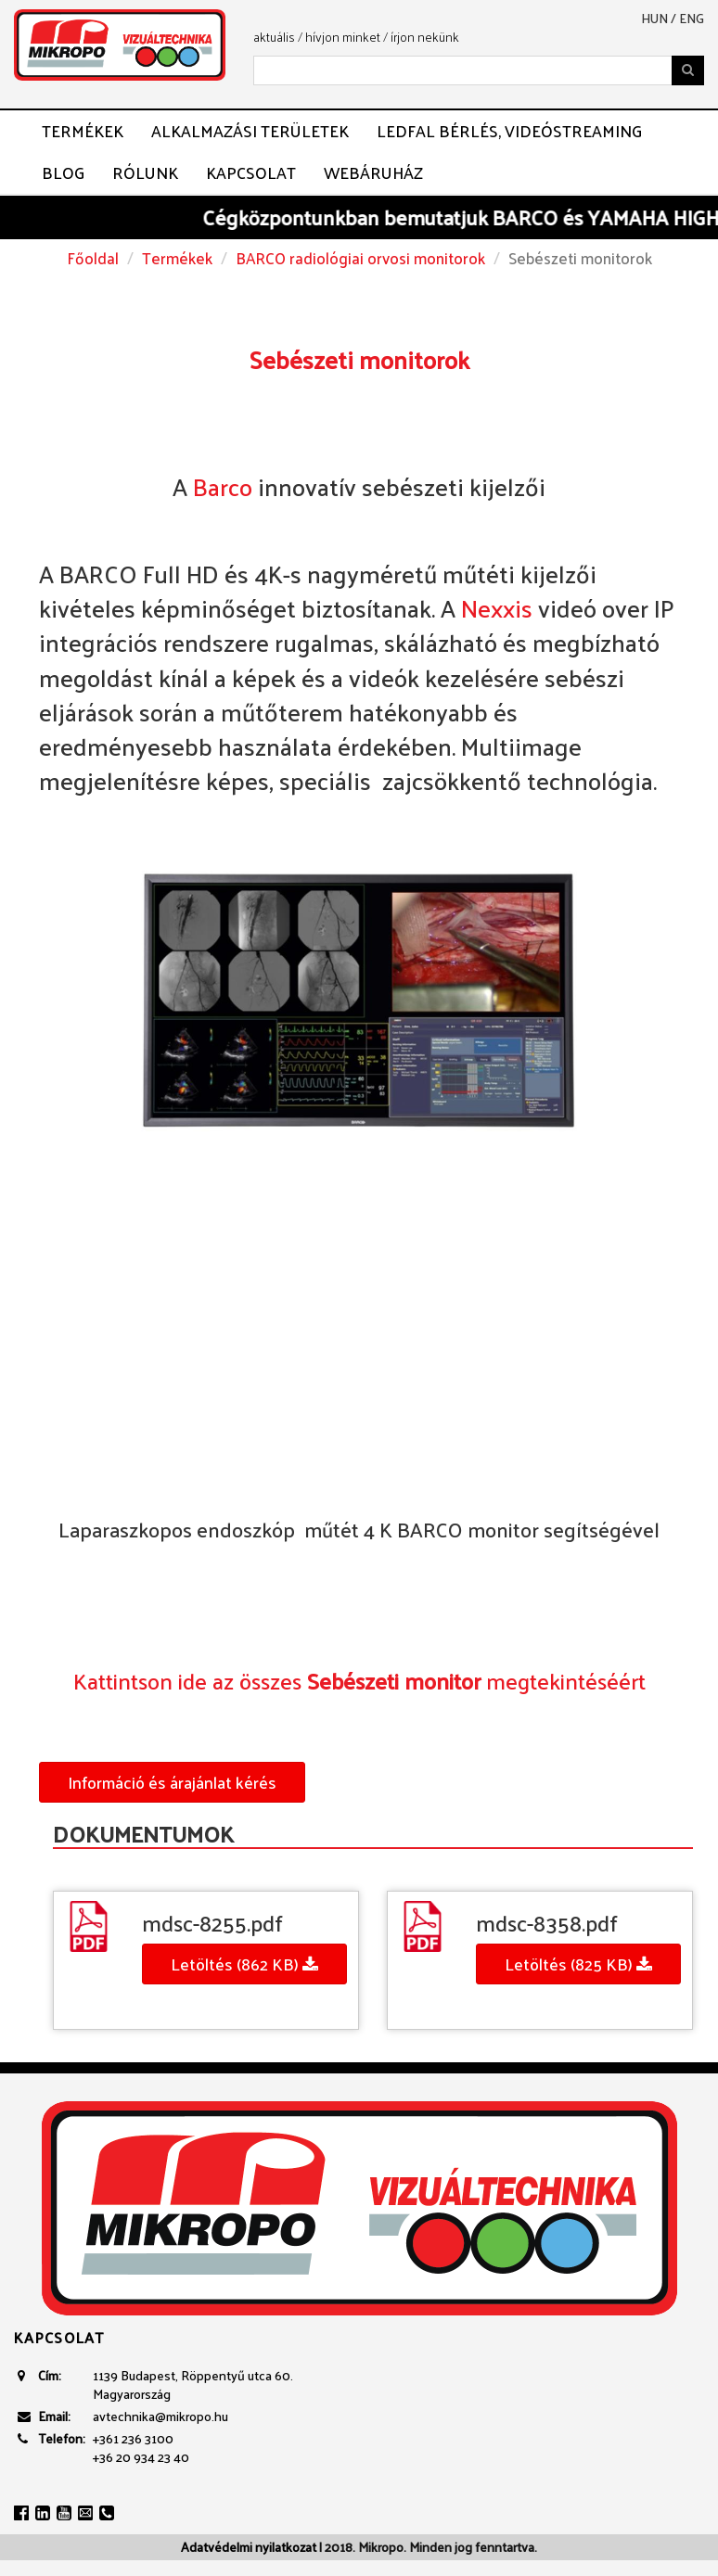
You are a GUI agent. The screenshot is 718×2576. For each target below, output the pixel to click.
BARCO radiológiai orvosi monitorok (360, 258)
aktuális (274, 36)
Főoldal (93, 258)
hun (654, 18)
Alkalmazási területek (250, 131)
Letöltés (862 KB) (244, 1963)
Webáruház (373, 172)
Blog (63, 172)
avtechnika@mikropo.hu (160, 2416)
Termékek (82, 131)
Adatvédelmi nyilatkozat (248, 2546)
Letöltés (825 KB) (578, 1963)
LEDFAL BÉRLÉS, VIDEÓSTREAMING (509, 131)
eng (691, 18)
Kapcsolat (251, 172)
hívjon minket (342, 36)
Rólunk (145, 172)
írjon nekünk (425, 36)
